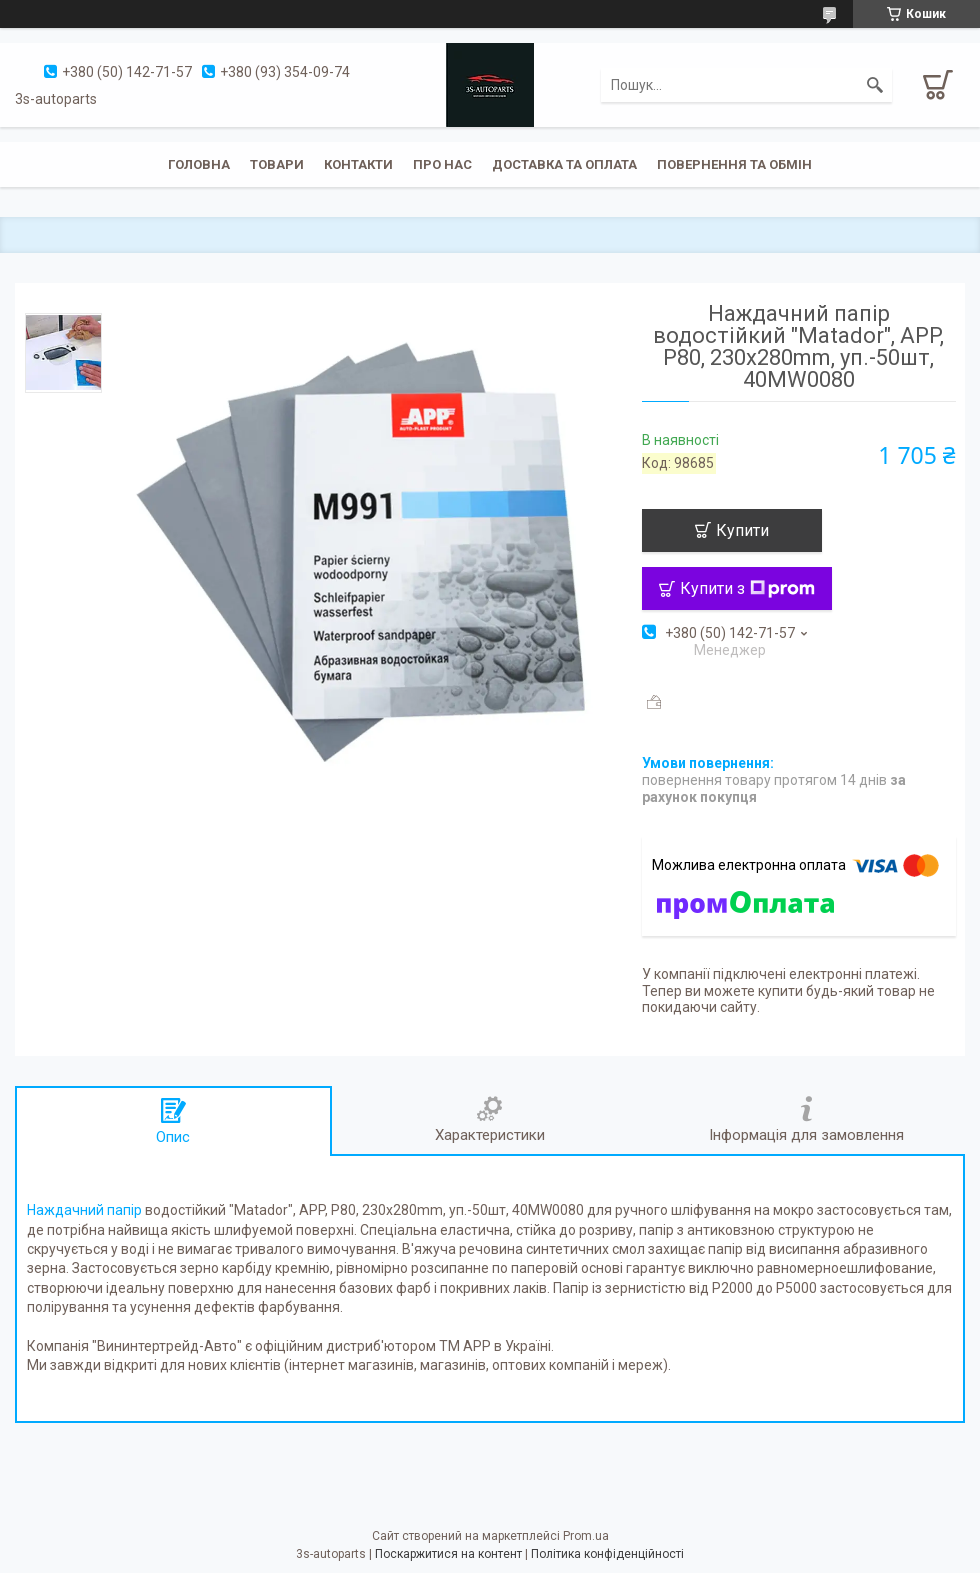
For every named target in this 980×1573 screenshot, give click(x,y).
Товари (277, 164)
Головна (199, 164)
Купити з (747, 588)
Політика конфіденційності (607, 1554)
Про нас (442, 164)
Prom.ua (586, 1536)
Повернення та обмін (734, 164)
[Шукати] (875, 85)
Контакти (358, 164)
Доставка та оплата (564, 164)
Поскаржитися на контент (448, 1554)
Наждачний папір (84, 1210)
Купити (742, 530)
